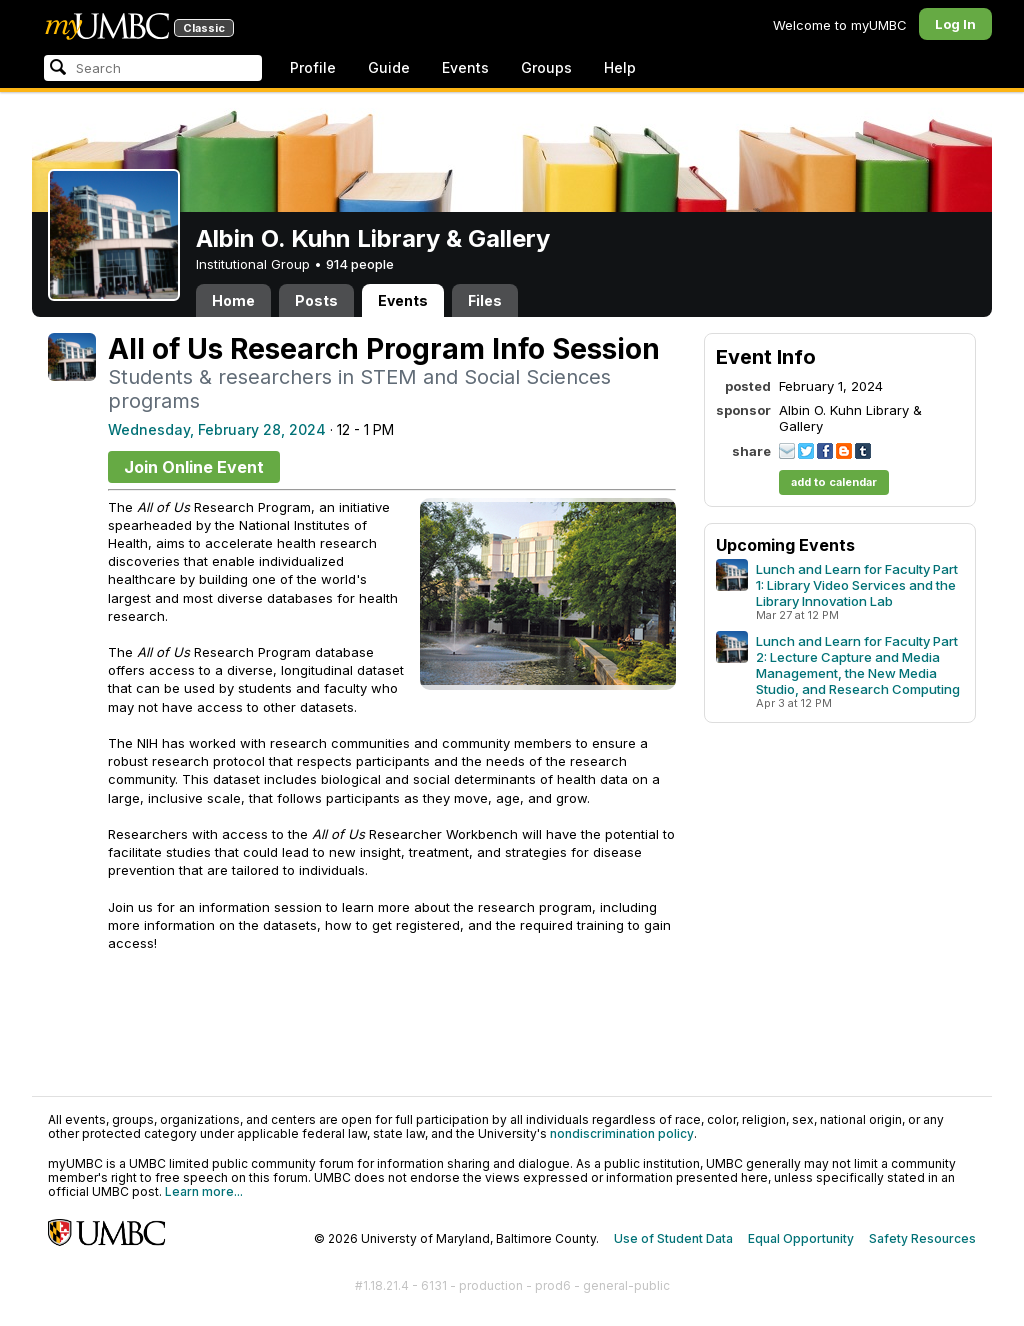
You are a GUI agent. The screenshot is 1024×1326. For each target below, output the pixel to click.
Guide (389, 67)
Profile (313, 67)
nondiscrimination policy (622, 1133)
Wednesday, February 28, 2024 (217, 429)
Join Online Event (194, 467)
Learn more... (204, 1191)
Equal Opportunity (801, 1238)
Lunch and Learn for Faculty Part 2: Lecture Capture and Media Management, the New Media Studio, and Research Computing (858, 665)
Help (620, 67)
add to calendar (834, 482)
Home (233, 300)
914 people (360, 264)
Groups (546, 67)
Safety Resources (922, 1238)
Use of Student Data (673, 1238)
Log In (955, 24)
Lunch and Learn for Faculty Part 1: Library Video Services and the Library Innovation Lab (857, 585)
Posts (316, 300)
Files (485, 300)
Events (465, 67)
